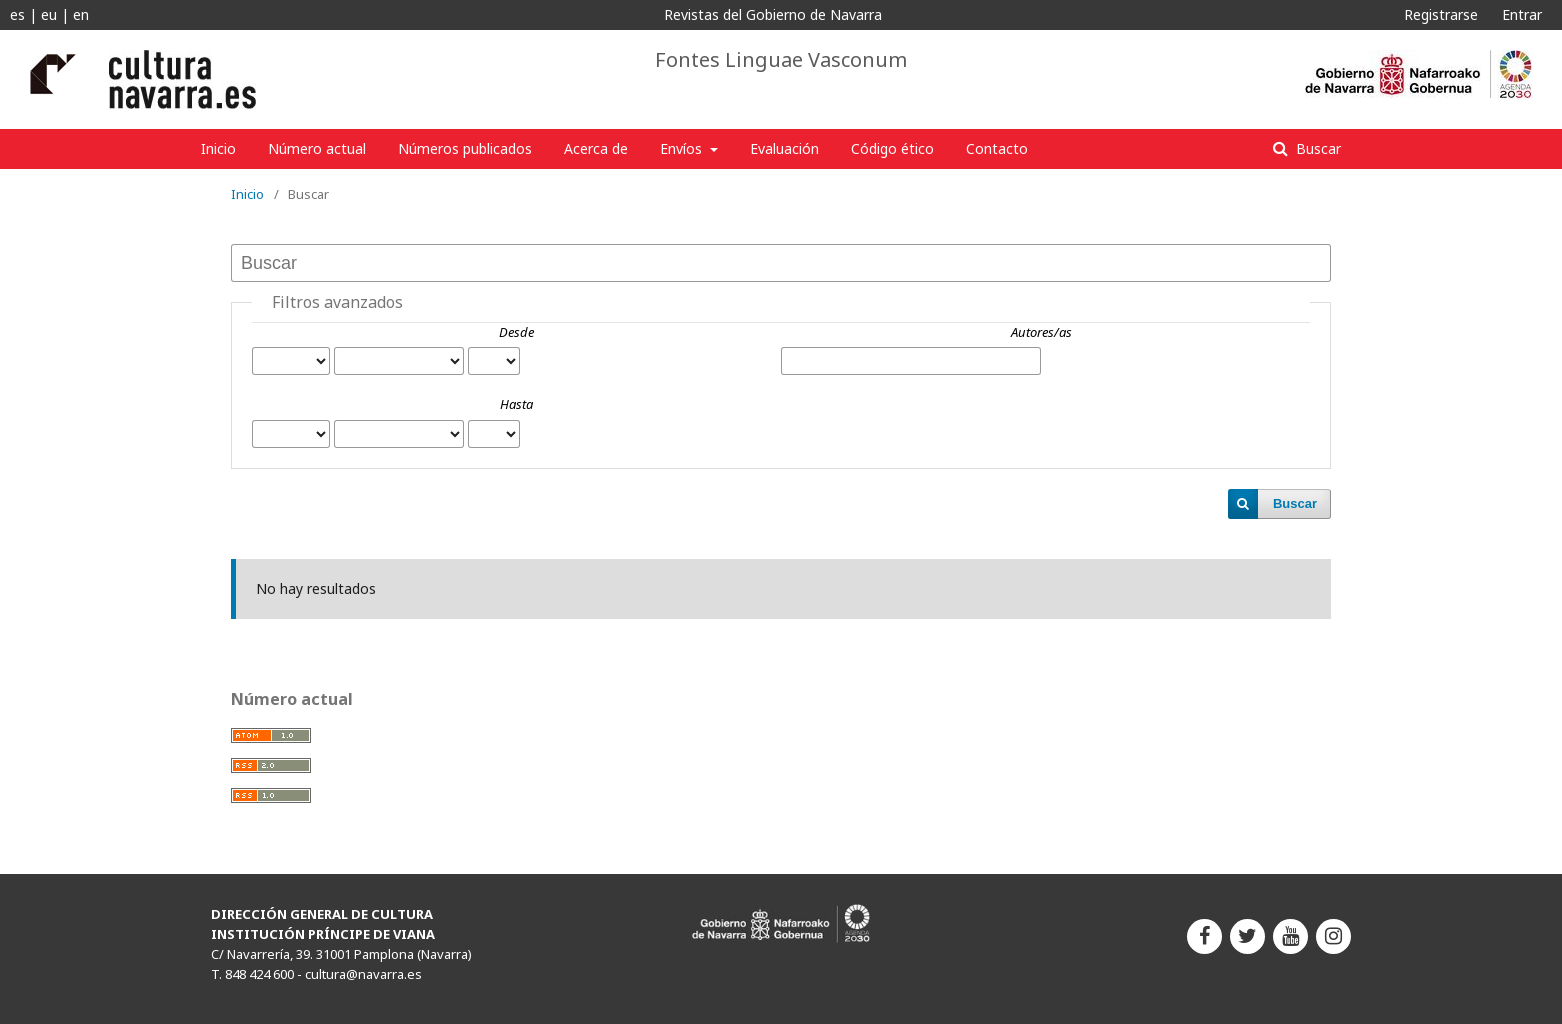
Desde (516, 332)
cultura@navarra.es (363, 974)
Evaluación (784, 148)
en (81, 14)
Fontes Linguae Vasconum (781, 60)
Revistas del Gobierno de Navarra (773, 14)
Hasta (516, 404)
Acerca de (596, 148)
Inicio (218, 148)
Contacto (997, 148)
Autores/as (1041, 332)
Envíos (683, 148)
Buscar (1316, 148)
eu (49, 14)
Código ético (892, 148)
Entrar (1522, 14)
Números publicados (465, 148)
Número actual (317, 148)
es (17, 14)
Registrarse (1441, 14)
